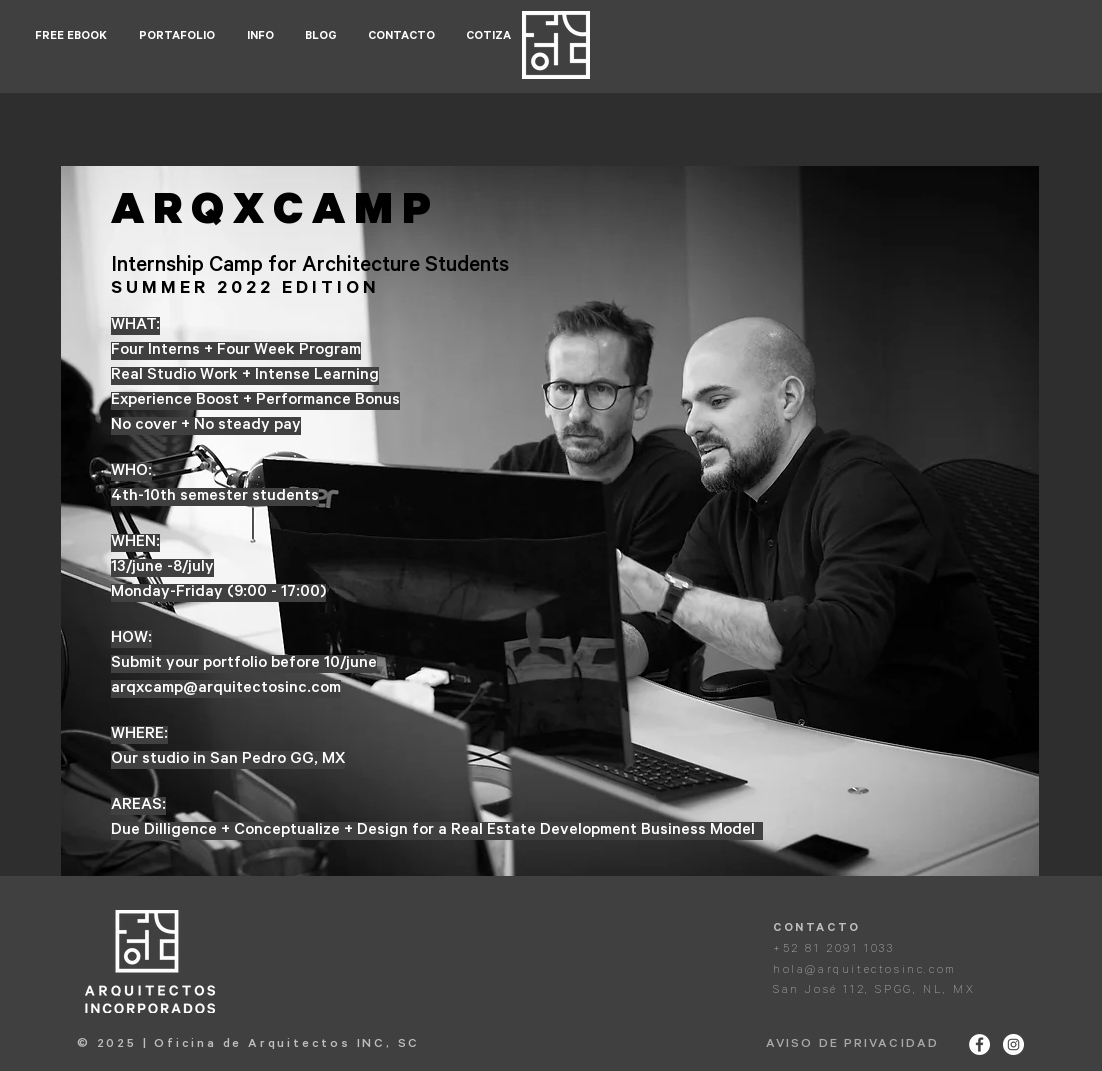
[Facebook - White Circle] (979, 1044)
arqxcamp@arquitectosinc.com (226, 689)
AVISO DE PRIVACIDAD (852, 1045)
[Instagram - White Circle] (1013, 1044)
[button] (178, 37)
